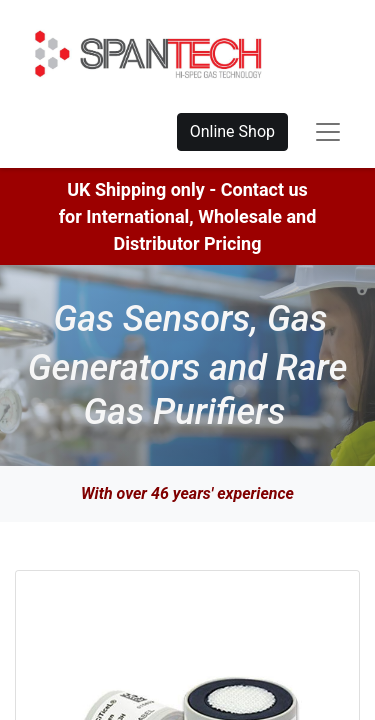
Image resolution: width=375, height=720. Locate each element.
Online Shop (232, 131)
